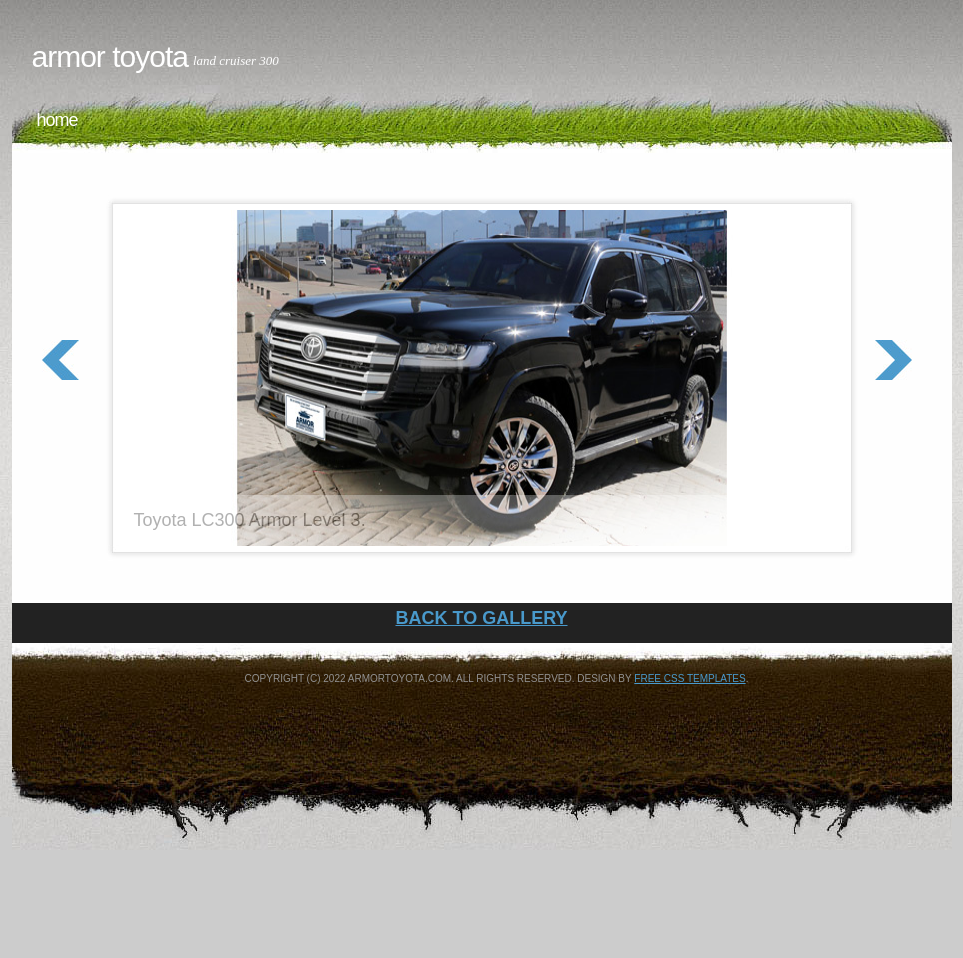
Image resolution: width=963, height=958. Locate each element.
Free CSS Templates (689, 678)
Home (57, 120)
